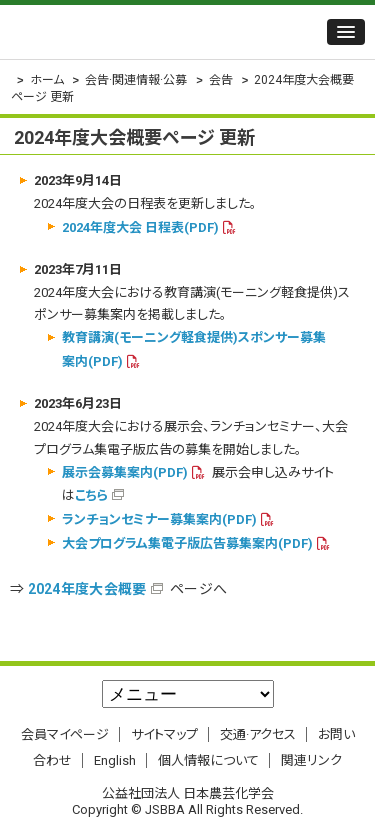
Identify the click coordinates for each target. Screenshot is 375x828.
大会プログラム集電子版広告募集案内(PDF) (187, 543)
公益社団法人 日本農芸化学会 (135, 32)
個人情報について (208, 760)
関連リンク (311, 760)
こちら (91, 495)
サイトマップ (164, 734)
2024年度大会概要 (87, 589)
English (115, 760)
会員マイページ (65, 734)
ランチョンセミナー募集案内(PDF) (159, 519)
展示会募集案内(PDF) (125, 472)
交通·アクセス (258, 734)
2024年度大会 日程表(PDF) (140, 227)
